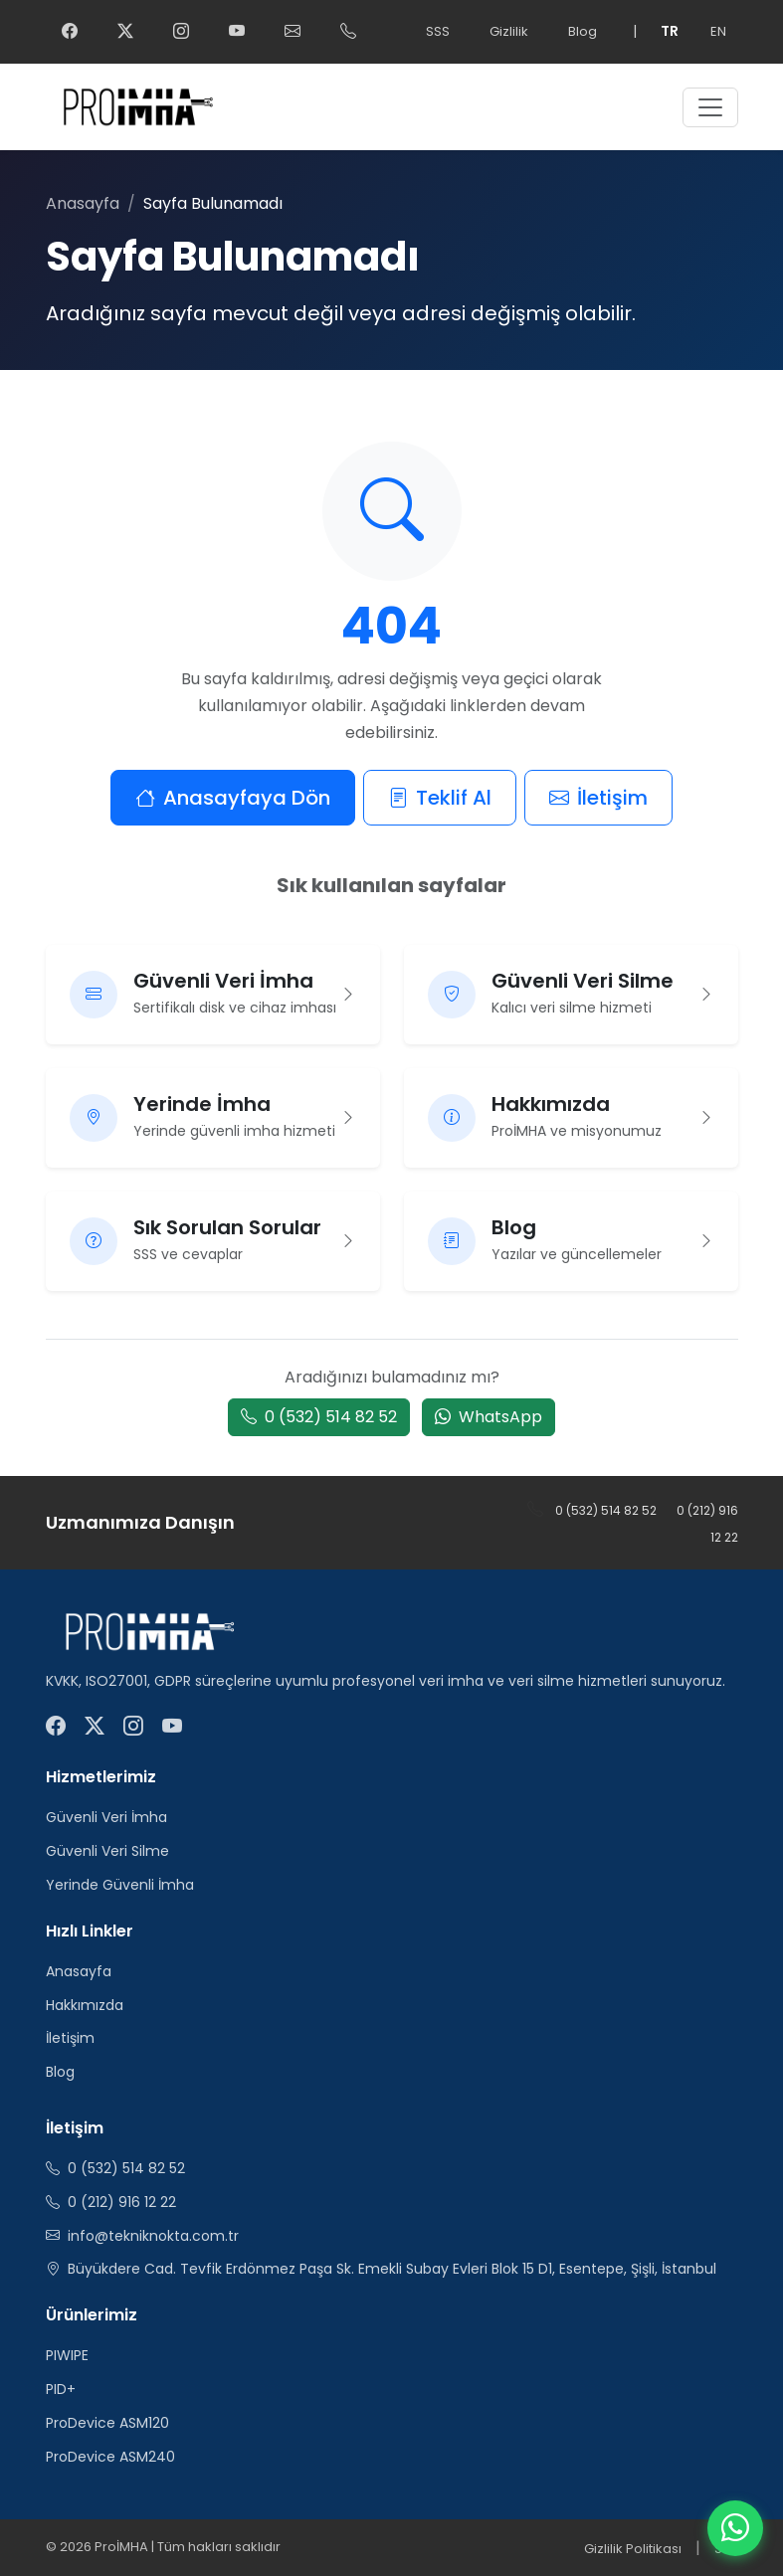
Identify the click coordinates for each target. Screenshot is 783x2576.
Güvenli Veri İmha (106, 1817)
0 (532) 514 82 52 (319, 1416)
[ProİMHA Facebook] (70, 32)
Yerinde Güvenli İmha (120, 1885)
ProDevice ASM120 (107, 2423)
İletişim (598, 798)
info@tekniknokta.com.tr (153, 2236)
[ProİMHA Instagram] (181, 32)
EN (718, 31)
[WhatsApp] (735, 2528)
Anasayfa (82, 203)
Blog (582, 31)
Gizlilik (508, 31)
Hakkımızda (84, 2005)
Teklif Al (439, 798)
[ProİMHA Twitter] (125, 32)
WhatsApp (488, 1416)
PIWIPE (67, 2355)
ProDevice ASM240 (110, 2457)
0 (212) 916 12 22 (122, 2202)
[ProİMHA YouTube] (237, 32)
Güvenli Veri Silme (107, 1851)
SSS (438, 31)
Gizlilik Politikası (633, 2548)
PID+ (61, 2389)
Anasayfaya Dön (232, 798)
